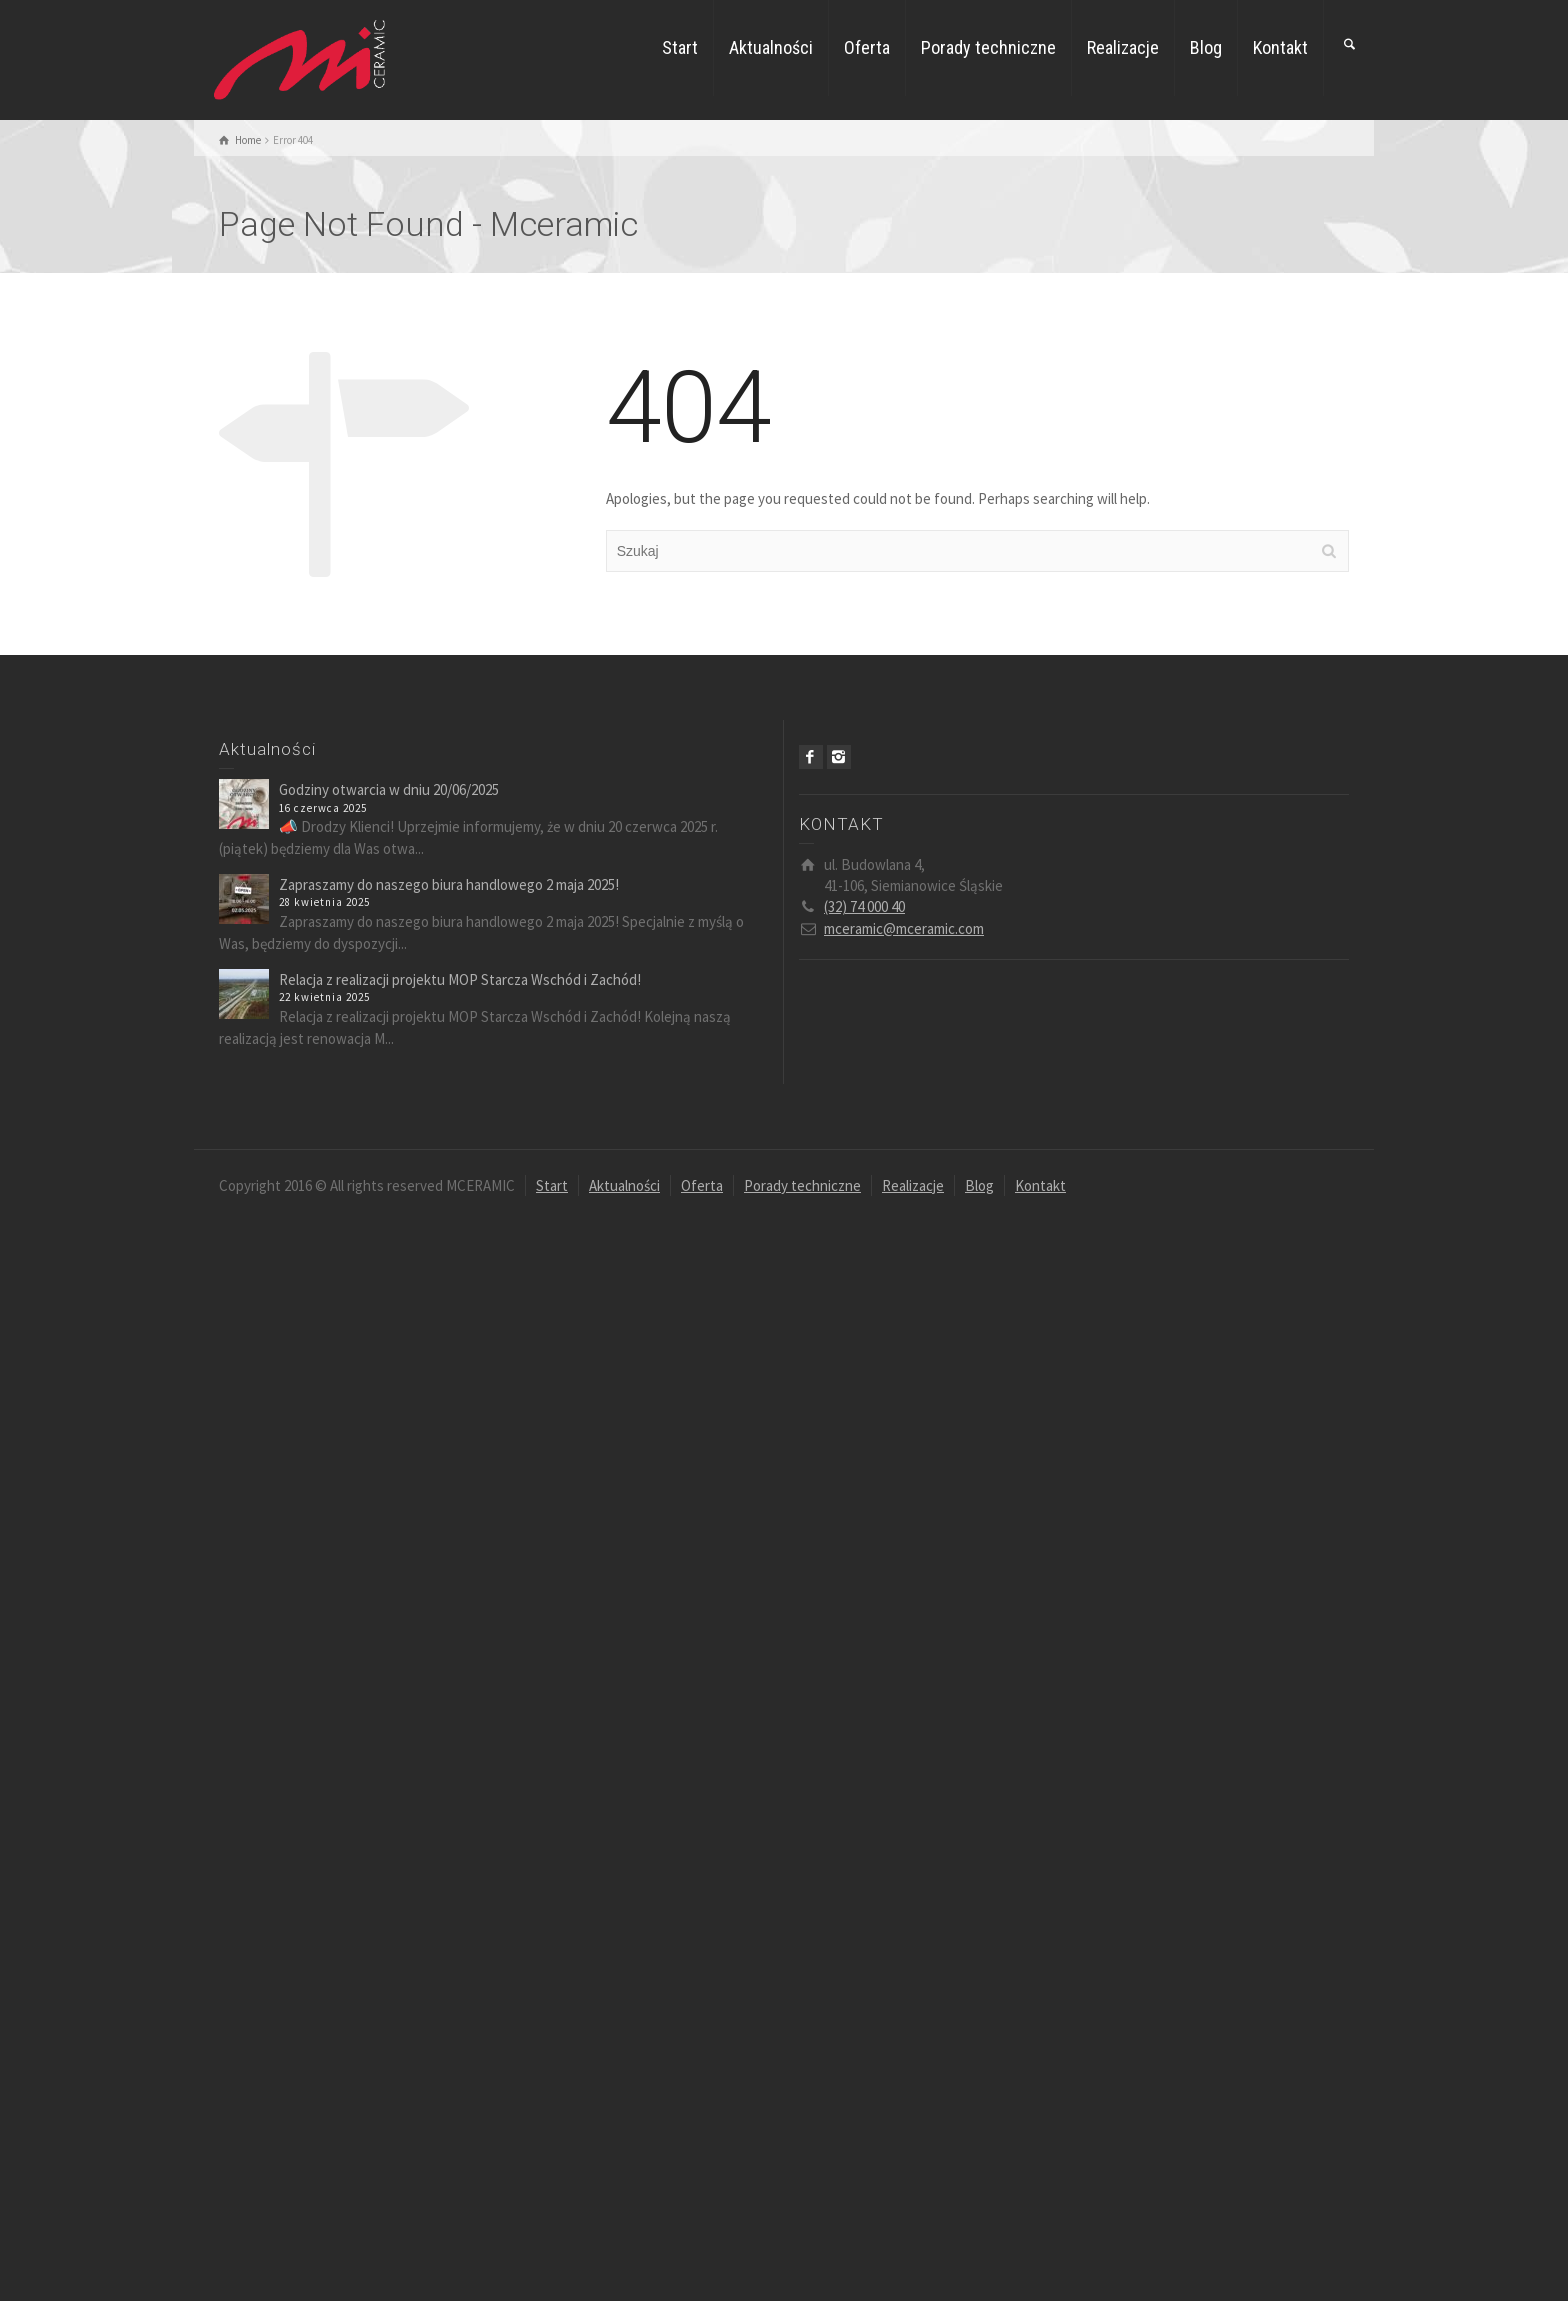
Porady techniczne (988, 47)
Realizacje (1123, 47)
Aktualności (771, 47)
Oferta (867, 47)
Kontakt (1280, 47)
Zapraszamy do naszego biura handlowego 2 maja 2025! (449, 884)
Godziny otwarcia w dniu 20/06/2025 (389, 789)
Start (680, 47)
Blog (1206, 47)
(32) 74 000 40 (864, 906)
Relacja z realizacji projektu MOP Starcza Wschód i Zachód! (460, 979)
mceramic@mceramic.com (904, 928)
